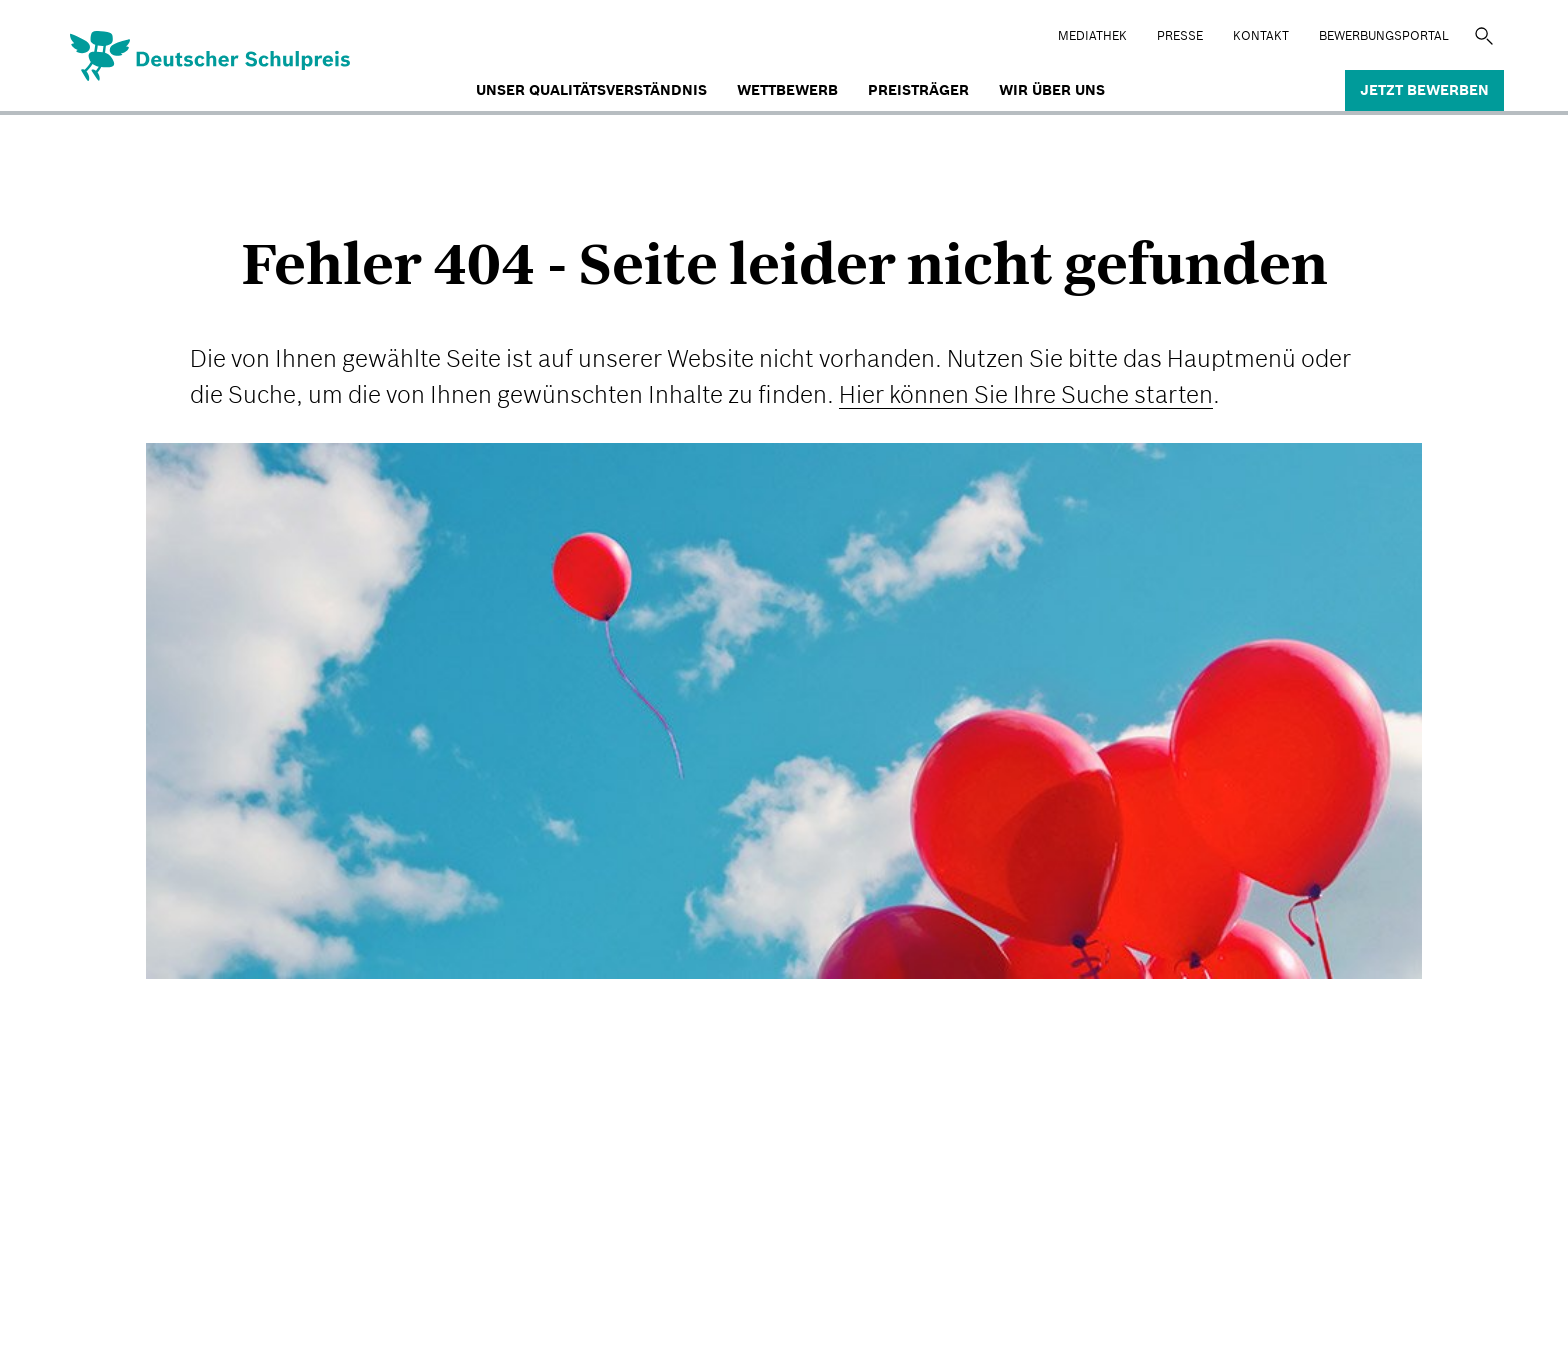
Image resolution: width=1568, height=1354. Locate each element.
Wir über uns (1052, 90)
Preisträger (918, 90)
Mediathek (1092, 35)
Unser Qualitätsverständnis (591, 90)
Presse (1180, 35)
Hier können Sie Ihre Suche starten (1026, 394)
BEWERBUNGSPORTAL (1384, 35)
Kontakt (1261, 35)
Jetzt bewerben (1424, 90)
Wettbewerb (787, 90)
